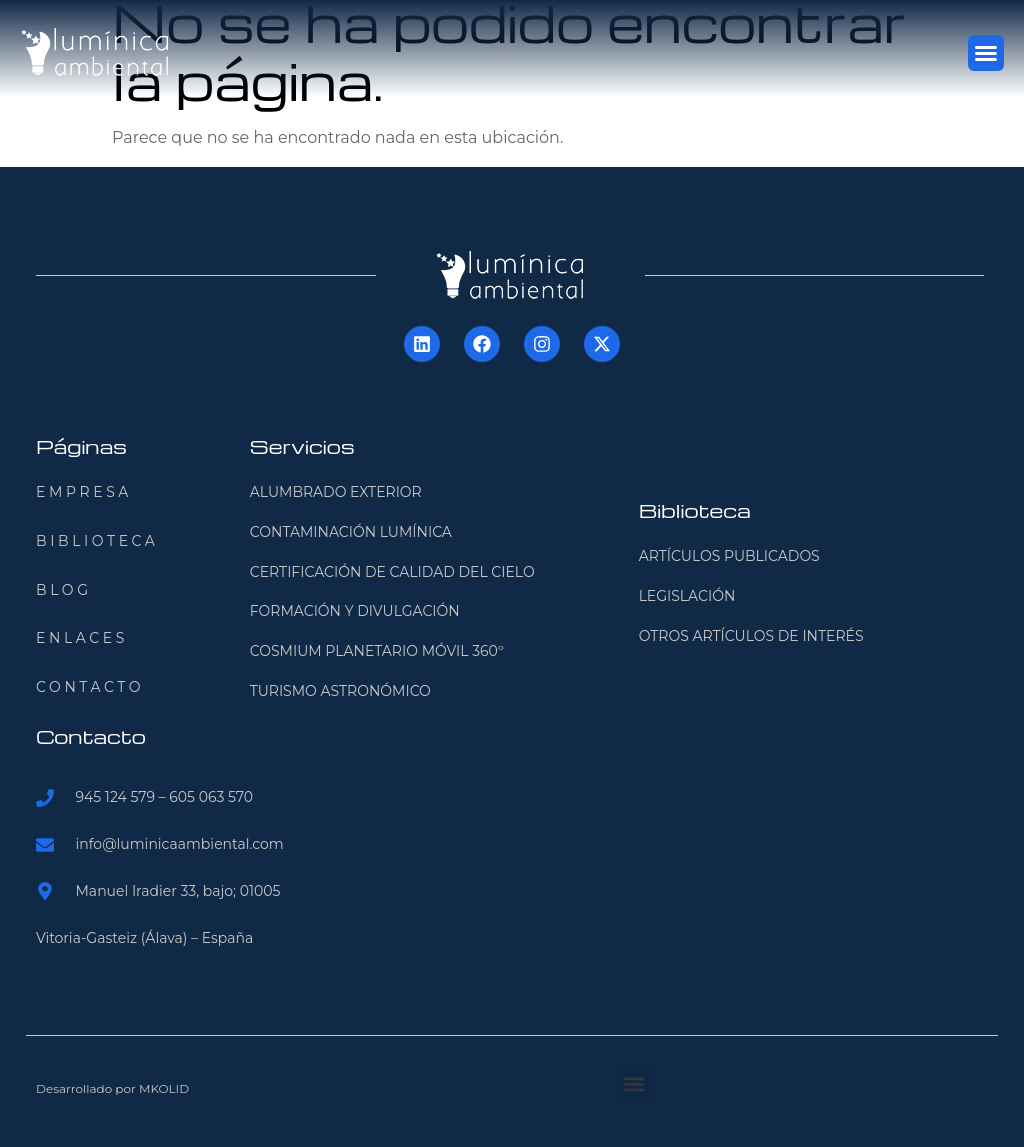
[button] (986, 53)
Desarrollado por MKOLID (112, 1088)
